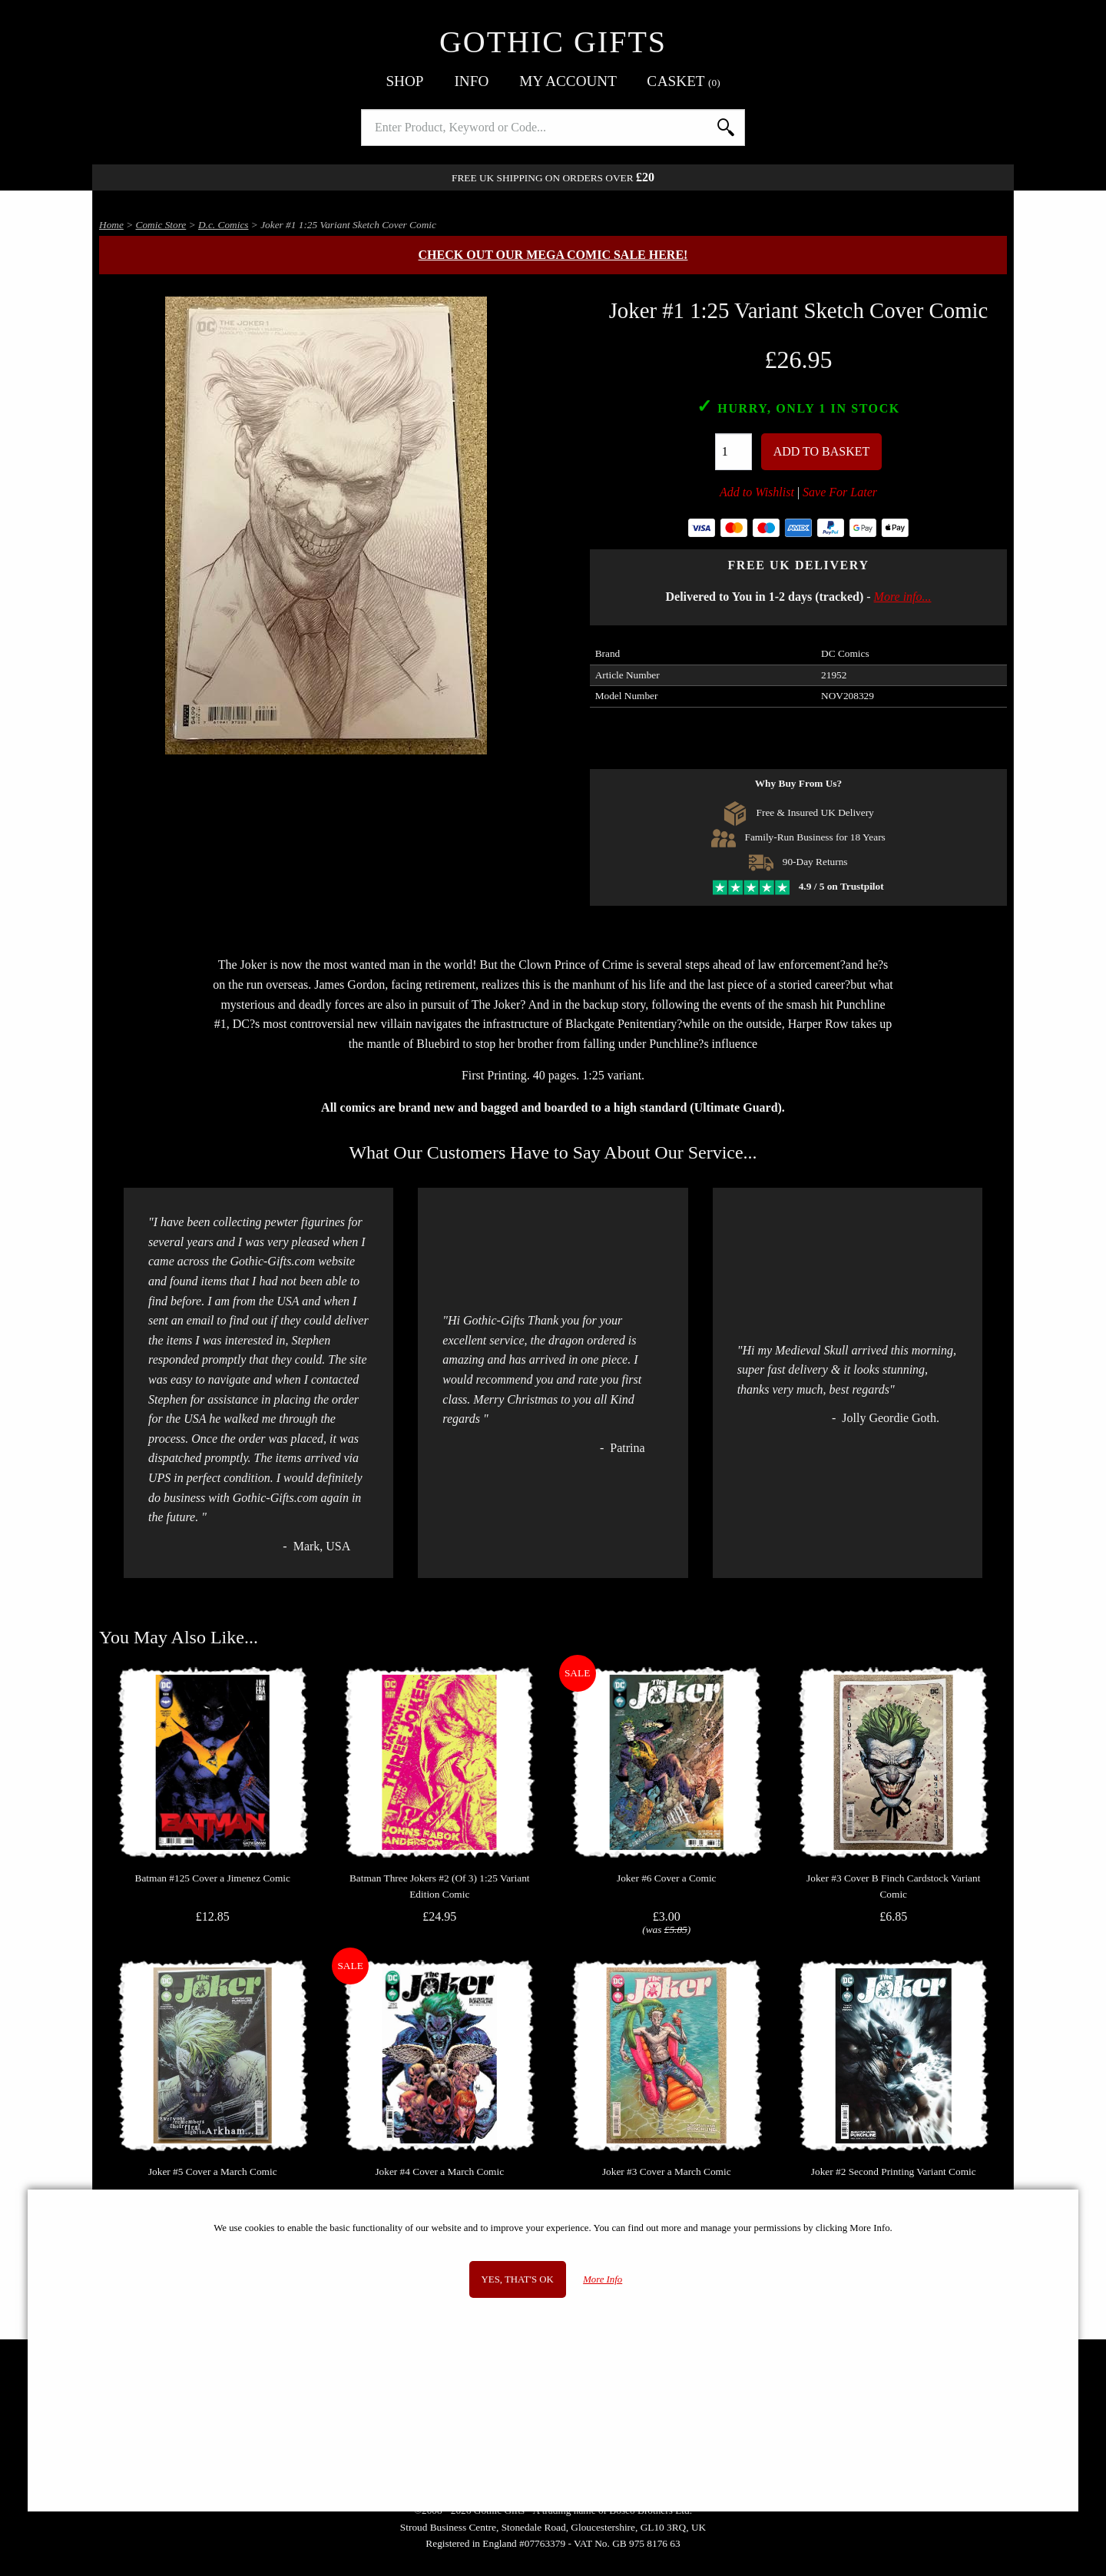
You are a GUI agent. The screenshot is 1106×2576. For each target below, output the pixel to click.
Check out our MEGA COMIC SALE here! (553, 254)
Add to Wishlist (757, 492)
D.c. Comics (223, 224)
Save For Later (840, 492)
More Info (602, 2279)
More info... (903, 596)
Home (111, 224)
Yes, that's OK (518, 2279)
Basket (683, 81)
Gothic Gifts (553, 42)
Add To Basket (821, 451)
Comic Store (161, 224)
